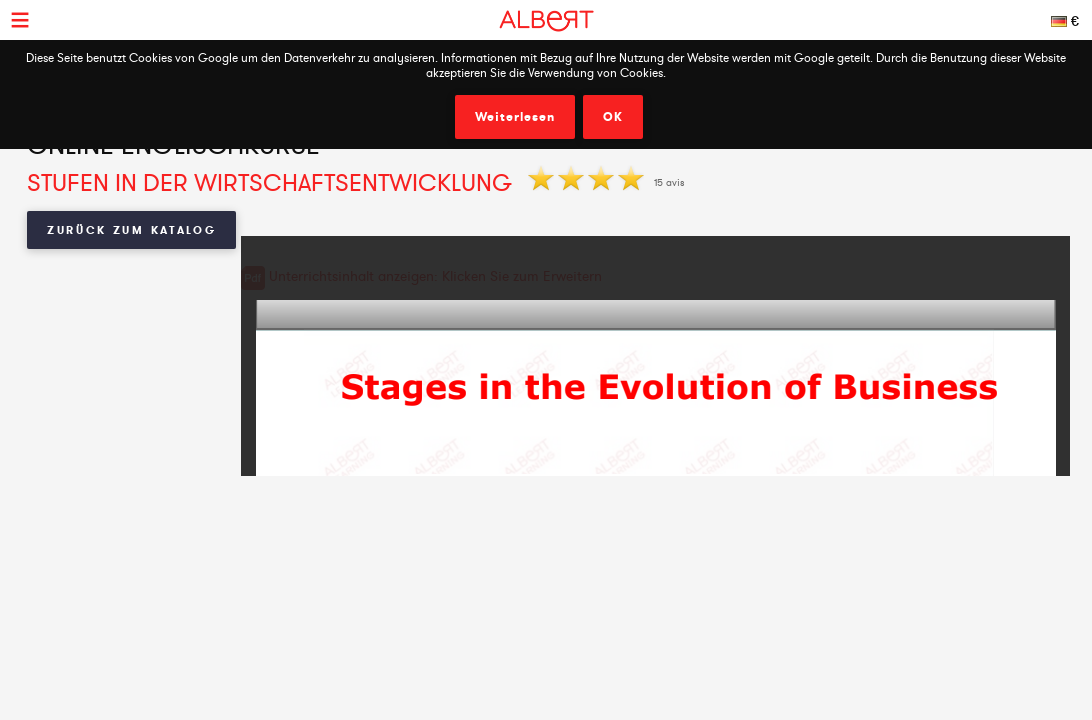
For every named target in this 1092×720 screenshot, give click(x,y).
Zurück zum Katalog (132, 230)
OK (613, 117)
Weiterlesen (515, 117)
